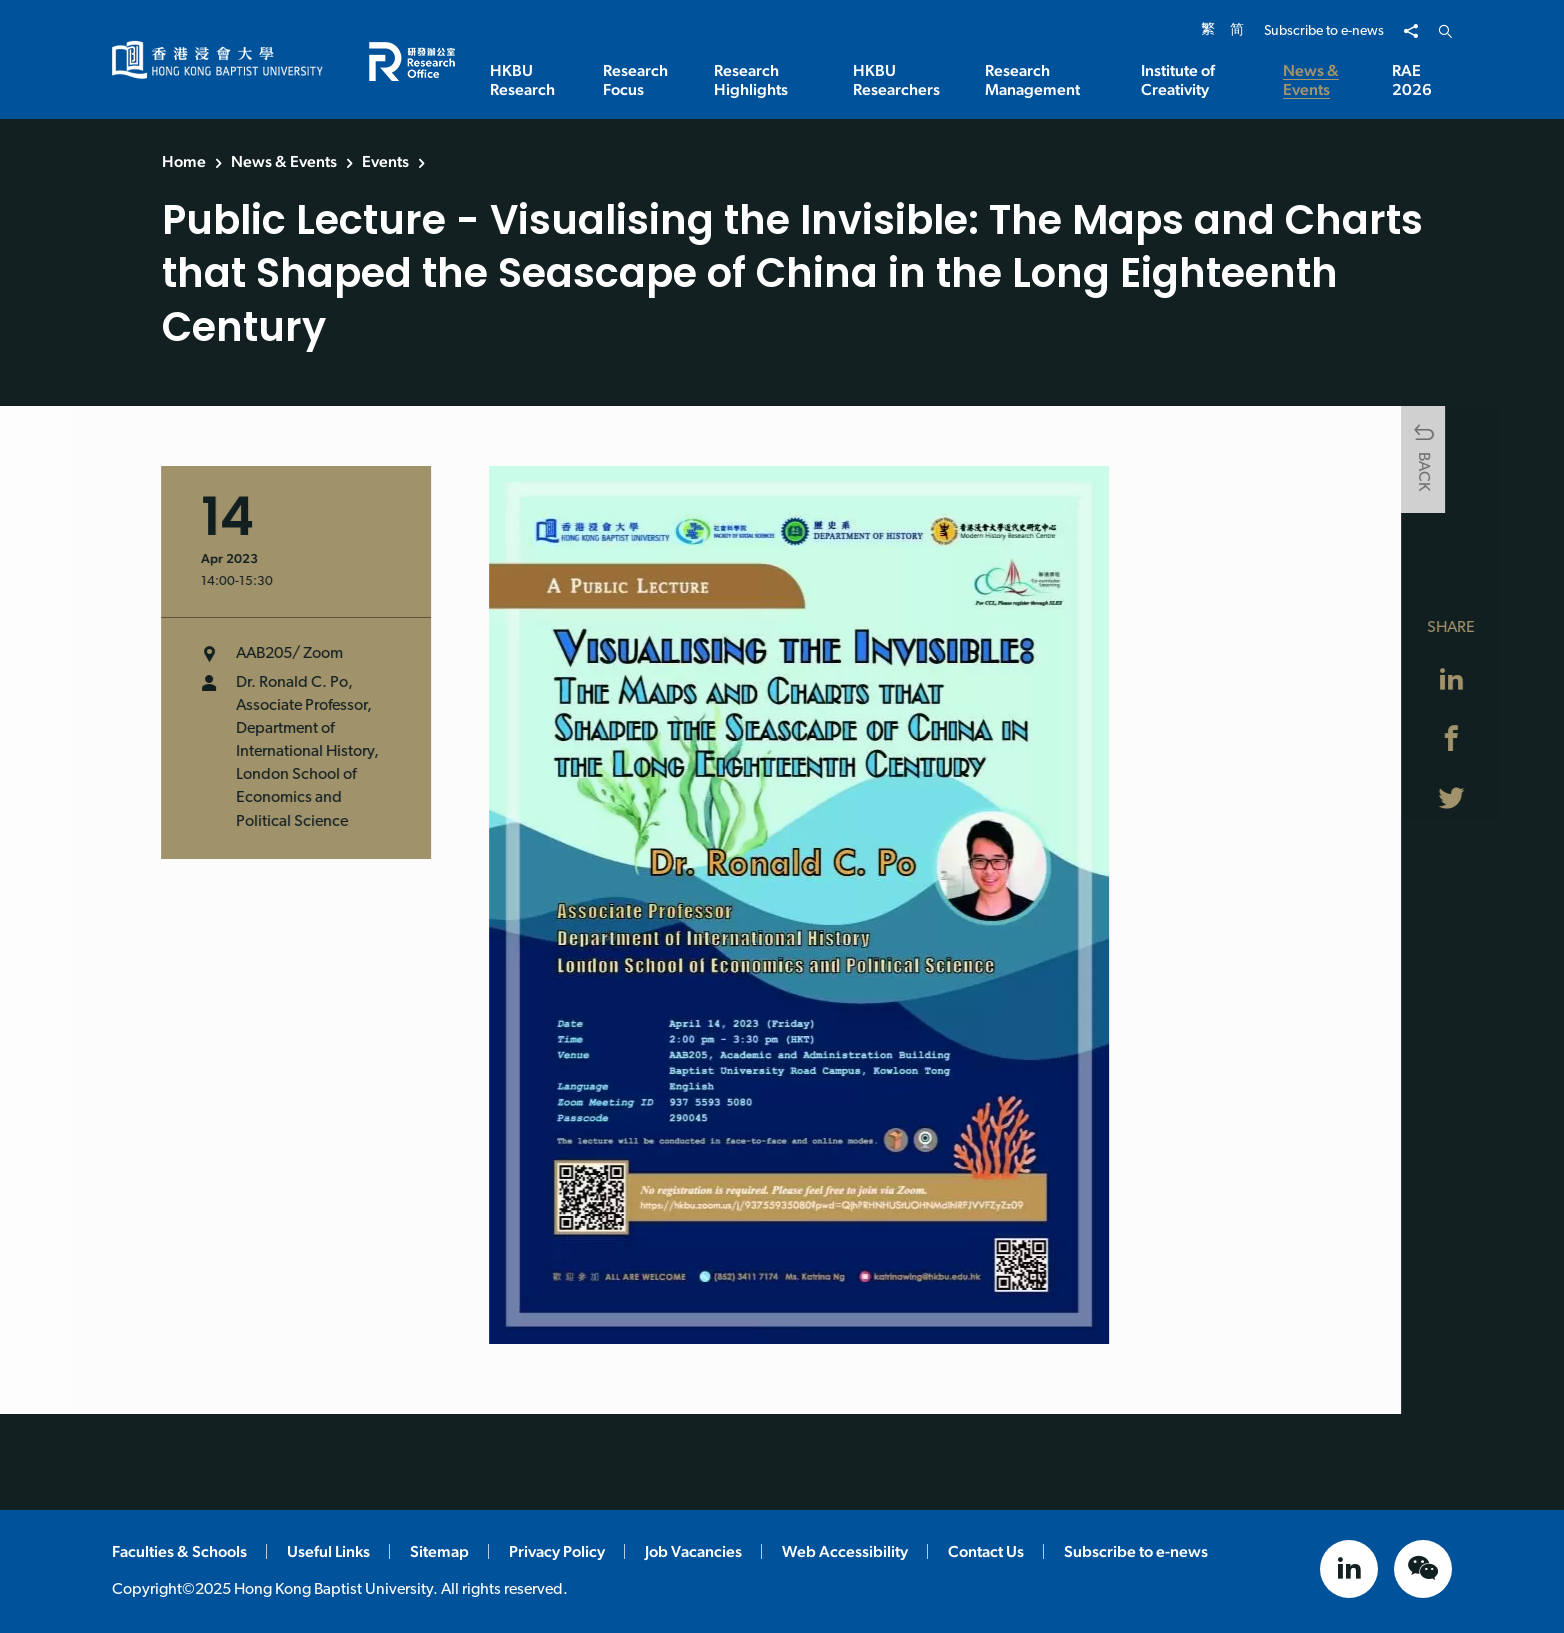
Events (385, 161)
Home (184, 161)
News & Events (284, 161)
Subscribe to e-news (1324, 31)
